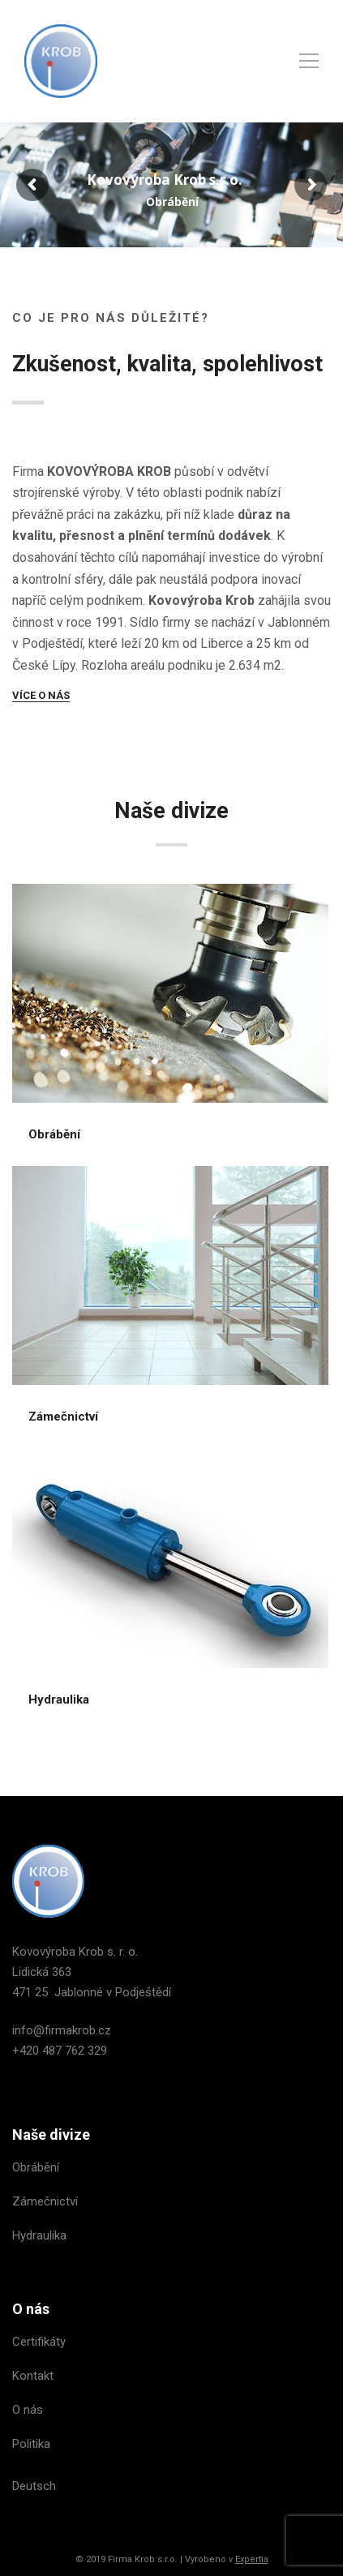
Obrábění (54, 1134)
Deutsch (34, 2486)
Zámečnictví (63, 1416)
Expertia (251, 2559)
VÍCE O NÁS (41, 695)
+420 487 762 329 (59, 2050)
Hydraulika (58, 1699)
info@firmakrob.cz (61, 2030)
